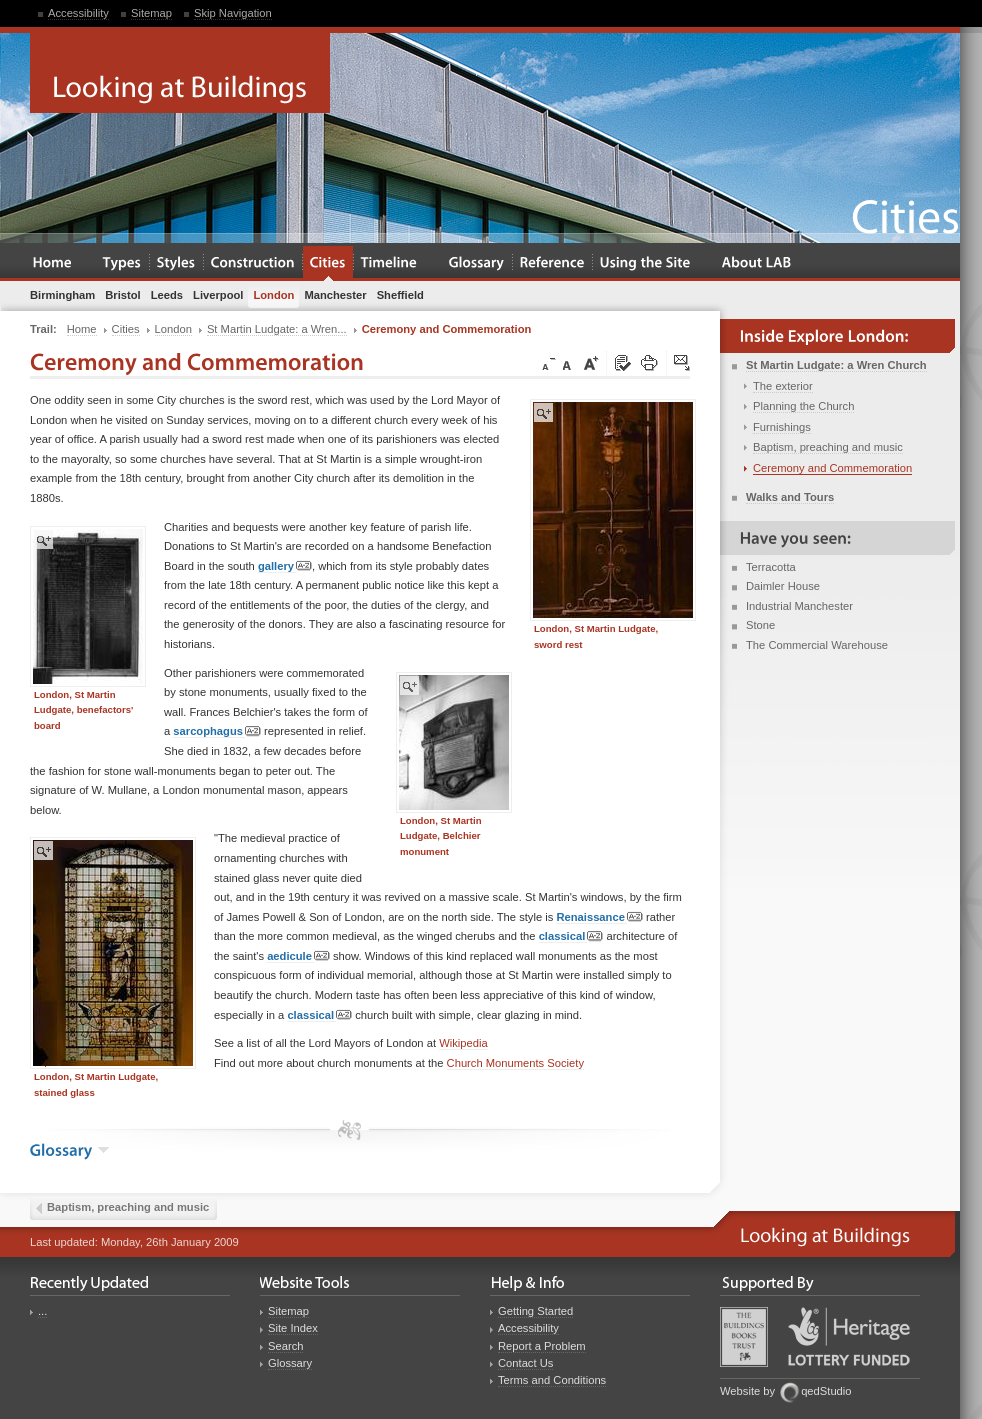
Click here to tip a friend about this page (683, 364)
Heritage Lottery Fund (849, 1336)
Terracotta (771, 567)
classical (571, 936)
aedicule (298, 956)
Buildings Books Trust (744, 1337)
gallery (285, 566)
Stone (760, 625)
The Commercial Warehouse (817, 645)
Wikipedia (463, 1043)
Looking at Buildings (180, 73)
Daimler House (783, 586)
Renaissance (599, 917)
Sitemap (151, 13)
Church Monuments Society (515, 1063)
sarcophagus (217, 731)
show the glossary (103, 1150)
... (42, 1311)
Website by (747, 1391)
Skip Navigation (233, 13)
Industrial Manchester (799, 606)
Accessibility (78, 13)
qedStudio (826, 1391)
